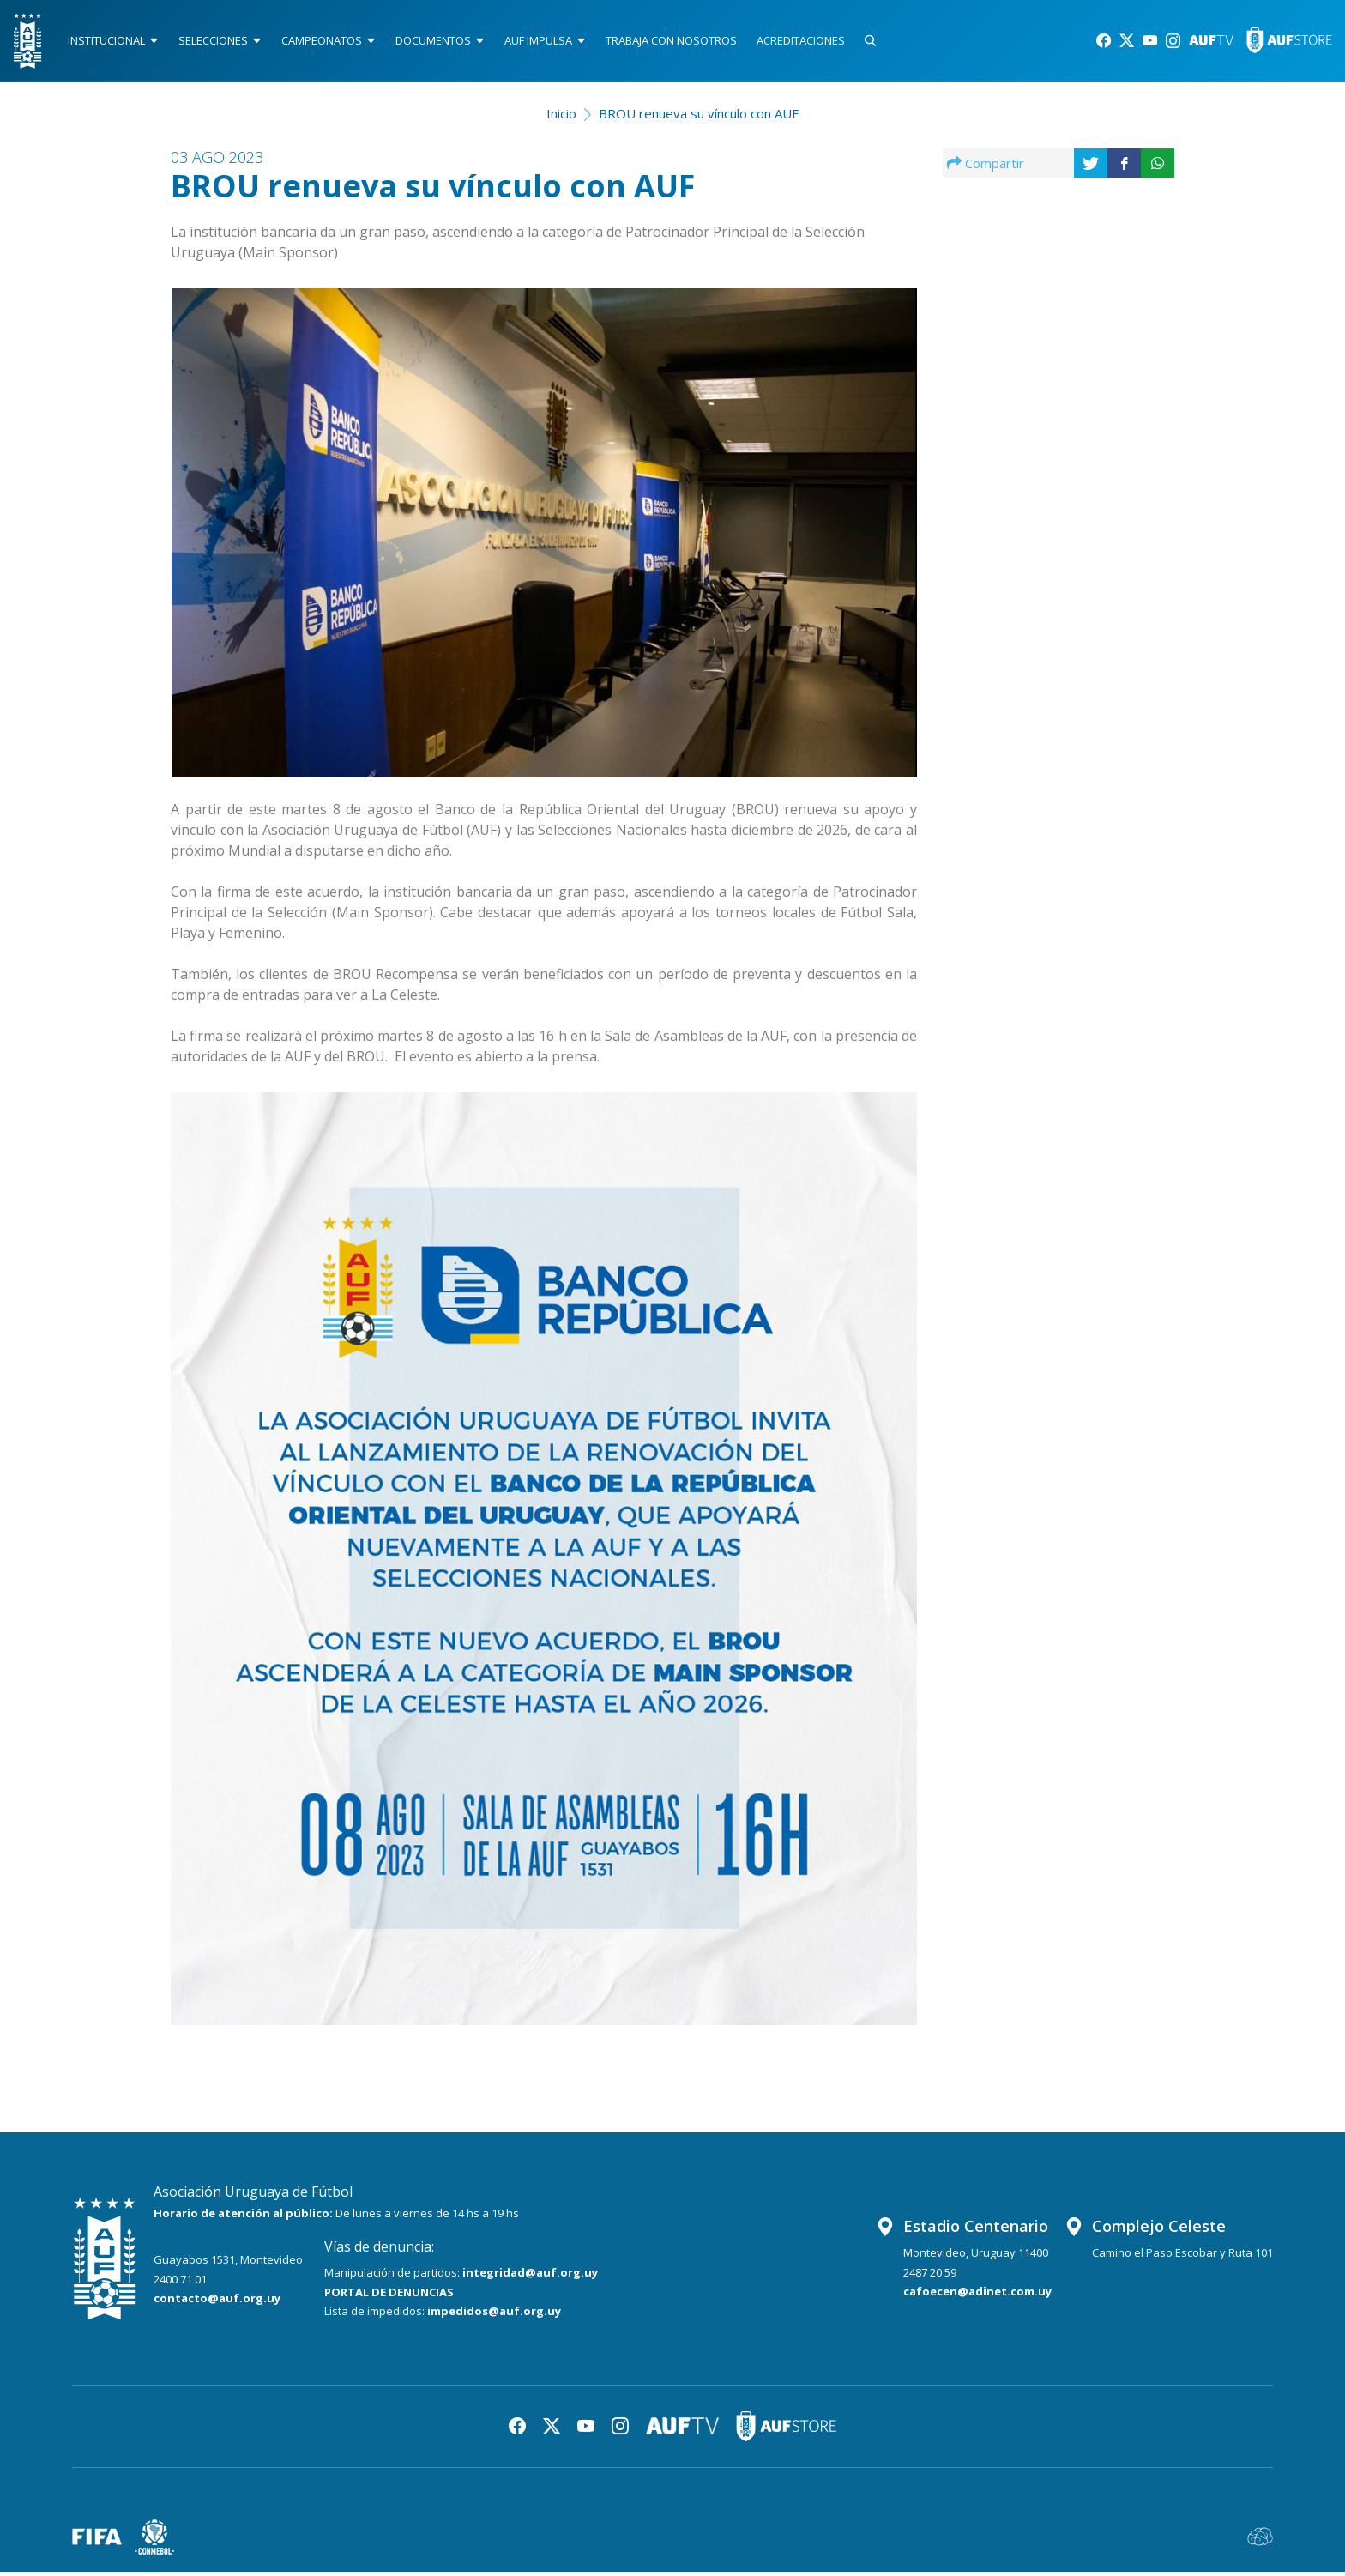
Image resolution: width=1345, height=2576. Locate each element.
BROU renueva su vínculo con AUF (699, 116)
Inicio (561, 116)
